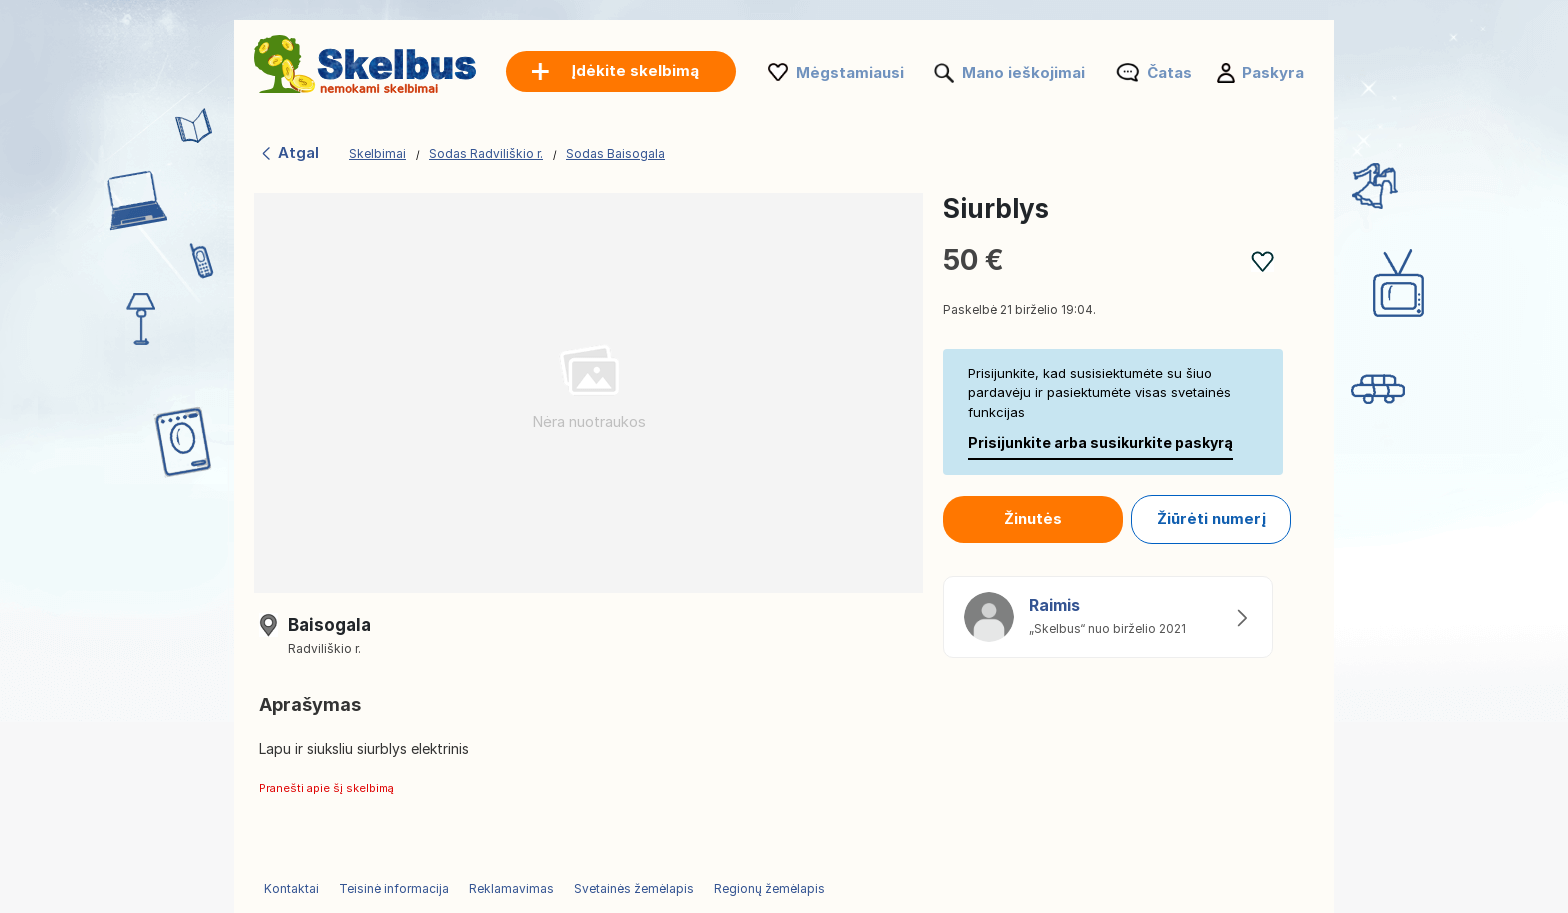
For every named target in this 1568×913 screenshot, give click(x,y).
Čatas (1169, 72)
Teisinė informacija (394, 888)
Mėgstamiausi (850, 72)
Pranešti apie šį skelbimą (326, 788)
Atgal (289, 152)
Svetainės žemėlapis (634, 888)
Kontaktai (291, 888)
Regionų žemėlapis (769, 888)
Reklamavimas (511, 888)
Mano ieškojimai (1023, 72)
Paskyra (1273, 72)
